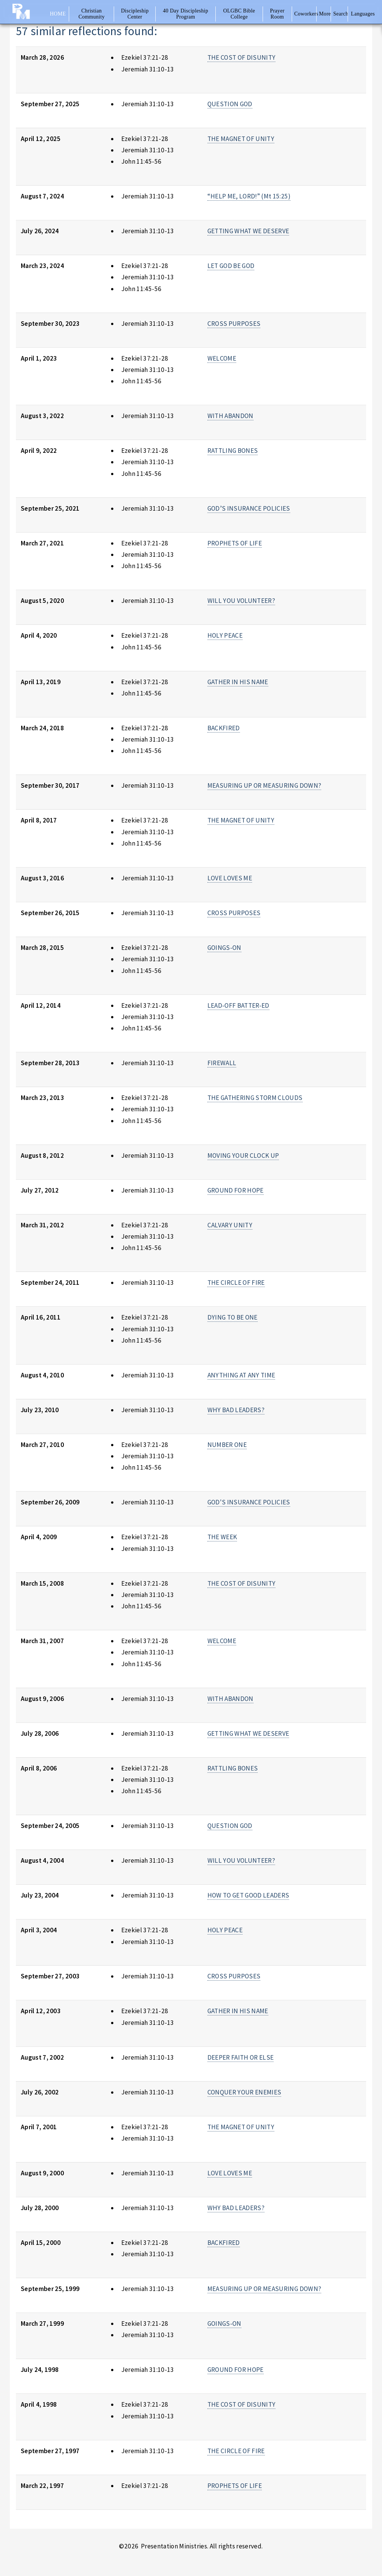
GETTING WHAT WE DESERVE (248, 231)
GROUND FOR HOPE (235, 1190)
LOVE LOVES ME (229, 878)
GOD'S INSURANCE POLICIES (248, 1502)
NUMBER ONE (227, 1445)
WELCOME (221, 358)
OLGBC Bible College (239, 14)
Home (58, 14)
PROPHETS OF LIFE (234, 543)
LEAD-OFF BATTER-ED (238, 1005)
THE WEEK (222, 1537)
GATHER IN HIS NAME (237, 682)
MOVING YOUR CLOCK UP (243, 1155)
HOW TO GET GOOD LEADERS (248, 1895)
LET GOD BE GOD (231, 266)
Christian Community (92, 14)
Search (340, 14)
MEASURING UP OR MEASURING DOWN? (264, 785)
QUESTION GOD (229, 104)
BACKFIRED (223, 728)
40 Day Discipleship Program (185, 14)
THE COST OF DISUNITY (241, 57)
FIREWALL (222, 1063)
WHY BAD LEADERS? (236, 1410)
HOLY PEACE (225, 635)
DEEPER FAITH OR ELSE (240, 2057)
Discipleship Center (134, 14)
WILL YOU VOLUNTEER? (241, 600)
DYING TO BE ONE (232, 1317)
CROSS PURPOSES (234, 323)
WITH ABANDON (230, 416)
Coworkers (305, 14)
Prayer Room (277, 14)
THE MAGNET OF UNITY (241, 139)
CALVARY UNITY (230, 1225)
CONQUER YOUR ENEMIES (244, 2092)
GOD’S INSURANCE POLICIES (248, 508)
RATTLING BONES (232, 450)
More (324, 14)
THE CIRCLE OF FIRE (236, 1282)
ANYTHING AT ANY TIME (241, 1375)
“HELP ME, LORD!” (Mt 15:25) (249, 196)
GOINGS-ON (224, 947)
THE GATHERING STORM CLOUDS (255, 1098)
